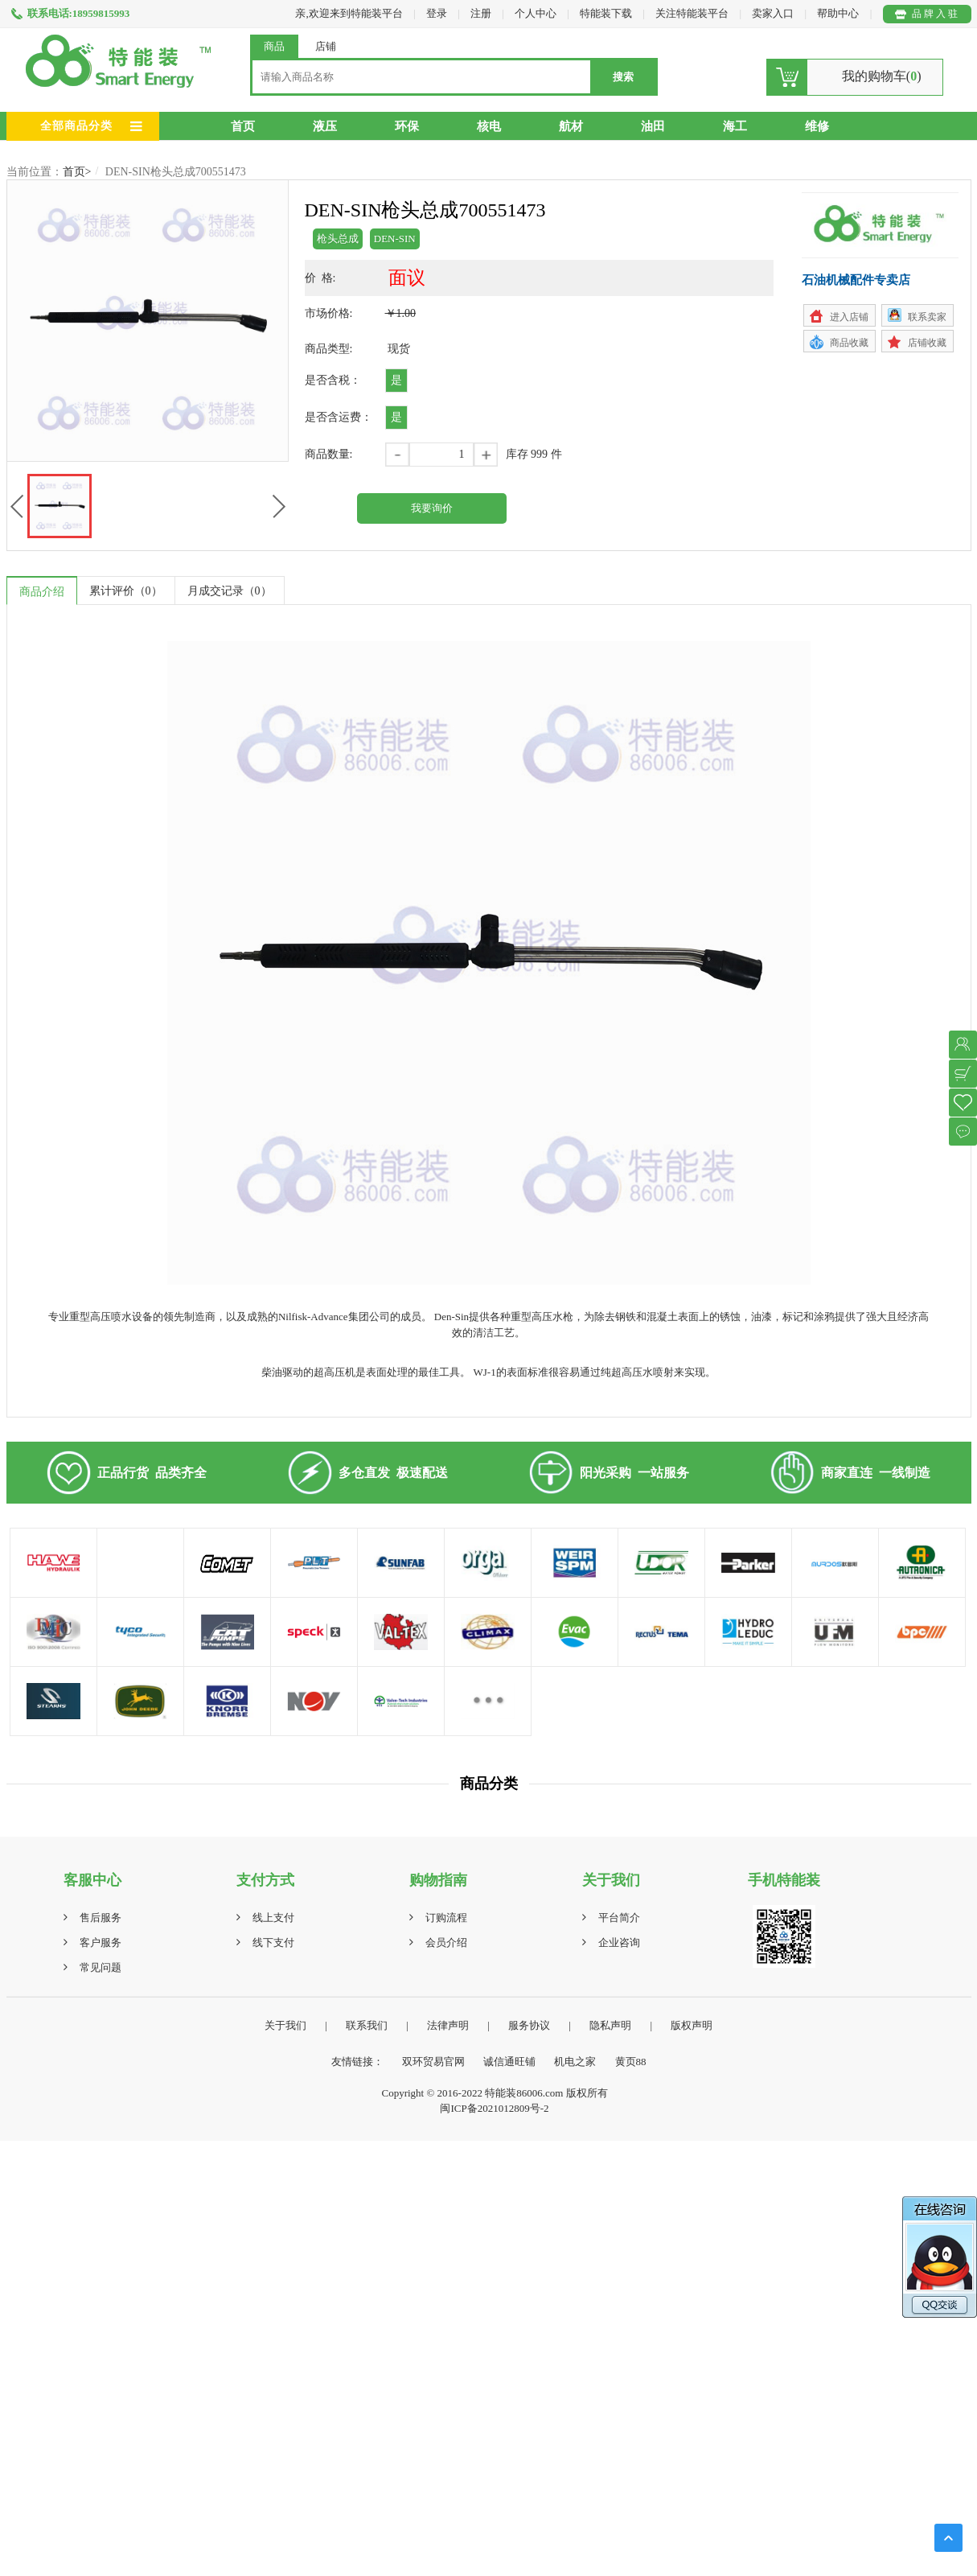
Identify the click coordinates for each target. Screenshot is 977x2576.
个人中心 (535, 13)
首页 (243, 126)
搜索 (623, 77)
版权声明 (691, 2025)
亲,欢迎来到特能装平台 (348, 13)
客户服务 (100, 1942)
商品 (274, 46)
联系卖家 (927, 317)
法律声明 (448, 2025)
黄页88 (631, 2061)
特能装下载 (607, 13)
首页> (77, 172)
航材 (571, 126)
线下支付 (273, 1942)
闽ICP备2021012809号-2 (494, 2108)
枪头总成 (338, 238)
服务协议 (529, 2025)
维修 (817, 126)
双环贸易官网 (433, 2061)
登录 (436, 13)
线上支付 (273, 1917)
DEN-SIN (395, 238)
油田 (653, 126)
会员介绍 (446, 1942)
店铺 (325, 46)
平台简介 (619, 1917)
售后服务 (100, 1917)
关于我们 (285, 2025)
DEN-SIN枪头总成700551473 (175, 172)
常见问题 (100, 1967)
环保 (407, 126)
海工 (735, 126)
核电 (489, 126)
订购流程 (446, 1917)
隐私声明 (610, 2025)
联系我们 (367, 2025)
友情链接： (357, 2061)
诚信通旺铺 (509, 2061)
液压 (325, 126)
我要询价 (432, 508)
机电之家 (575, 2061)
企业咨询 (619, 1942)
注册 (480, 13)
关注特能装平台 (693, 13)
